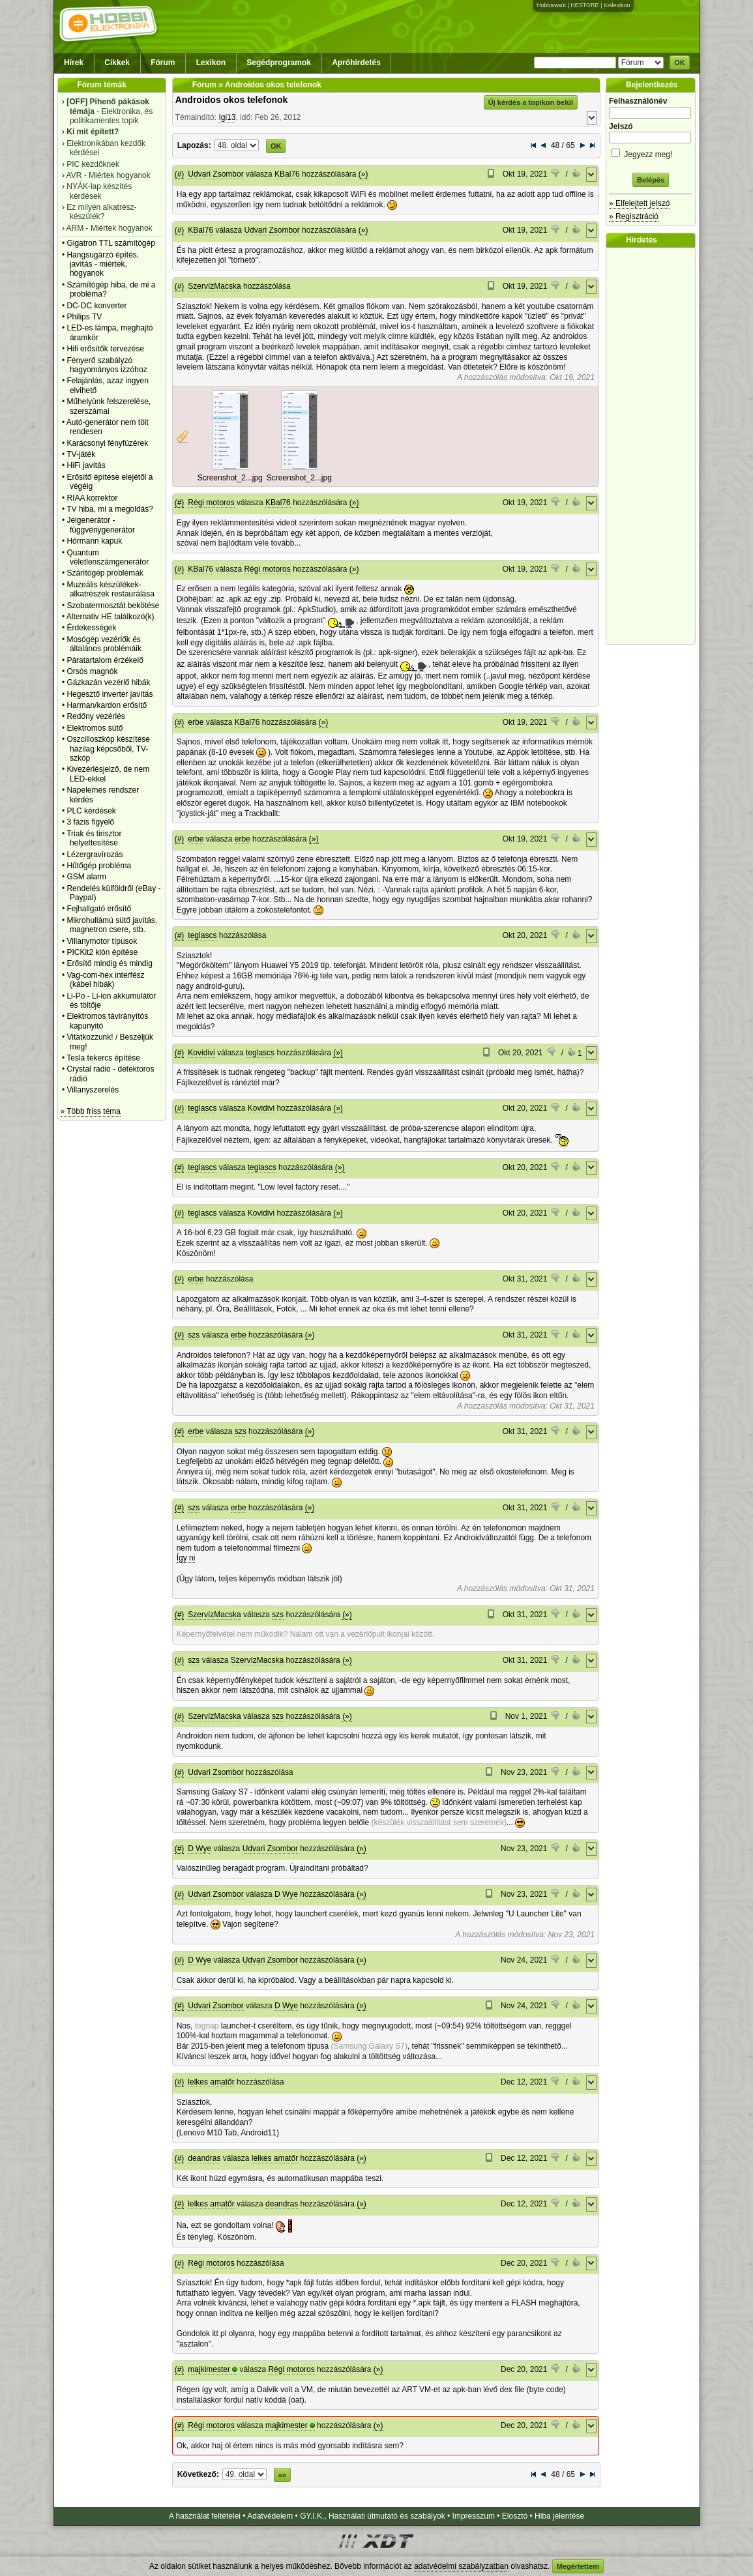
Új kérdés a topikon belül (530, 102)
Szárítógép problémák (104, 573)
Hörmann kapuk (94, 541)
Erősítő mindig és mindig (109, 963)
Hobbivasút (551, 5)
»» (282, 2475)
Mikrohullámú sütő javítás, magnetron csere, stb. (111, 925)
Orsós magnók (91, 671)
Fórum (163, 62)
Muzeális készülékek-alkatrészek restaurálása (110, 589)
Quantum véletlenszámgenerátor (107, 557)
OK (679, 62)
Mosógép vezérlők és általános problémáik (103, 644)
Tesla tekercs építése (103, 1057)
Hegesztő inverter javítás (109, 694)
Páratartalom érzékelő (104, 660)
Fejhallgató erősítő (98, 908)
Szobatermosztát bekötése (112, 605)
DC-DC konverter (96, 305)
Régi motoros (211, 502)
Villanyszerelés (92, 1089)
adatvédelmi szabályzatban (461, 2566)
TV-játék (80, 454)
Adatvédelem (270, 2516)
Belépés (650, 180)
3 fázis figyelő (90, 822)
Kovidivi (201, 1052)
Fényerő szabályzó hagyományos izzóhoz (106, 365)
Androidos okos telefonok (231, 100)
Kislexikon (617, 5)
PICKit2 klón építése (102, 952)
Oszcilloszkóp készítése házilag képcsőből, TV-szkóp (107, 749)
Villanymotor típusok (101, 941)
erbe (195, 722)
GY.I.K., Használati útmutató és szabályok (372, 2516)
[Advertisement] (654, 445)
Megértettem (578, 2566)
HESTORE (584, 5)
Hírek (73, 62)
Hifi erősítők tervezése (105, 348)
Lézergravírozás (94, 854)
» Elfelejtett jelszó (639, 203)
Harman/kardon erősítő (106, 705)
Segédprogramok (278, 62)
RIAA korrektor (91, 498)
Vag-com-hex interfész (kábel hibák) (105, 980)
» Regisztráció (633, 216)
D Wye (199, 1848)
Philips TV (84, 316)
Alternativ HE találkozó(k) (110, 616)
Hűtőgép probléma (98, 865)
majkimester (209, 2369)
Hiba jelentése (559, 2516)
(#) (180, 174)
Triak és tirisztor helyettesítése (93, 838)
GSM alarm (86, 876)
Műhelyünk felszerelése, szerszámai (108, 406)
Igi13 (226, 117)
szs (193, 1334)
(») (363, 174)
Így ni (186, 1557)
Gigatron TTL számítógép (110, 243)
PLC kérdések (90, 810)
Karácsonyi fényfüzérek (107, 443)
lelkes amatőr (211, 2081)
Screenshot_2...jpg (230, 477)
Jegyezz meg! (650, 152)
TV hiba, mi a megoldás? (109, 509)
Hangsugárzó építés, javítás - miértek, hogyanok (102, 264)
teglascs (202, 935)
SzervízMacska (214, 286)
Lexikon (211, 62)
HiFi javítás (85, 465)
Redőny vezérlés (95, 716)
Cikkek (117, 62)
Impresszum (473, 2516)
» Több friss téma (91, 1111)
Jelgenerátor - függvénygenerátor (100, 525)
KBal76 (287, 174)
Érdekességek (91, 627)
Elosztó (514, 2516)
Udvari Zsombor (215, 174)
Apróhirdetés (356, 62)
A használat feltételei (205, 2516)
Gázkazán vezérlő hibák (108, 682)
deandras (204, 2158)
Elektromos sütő (94, 728)
